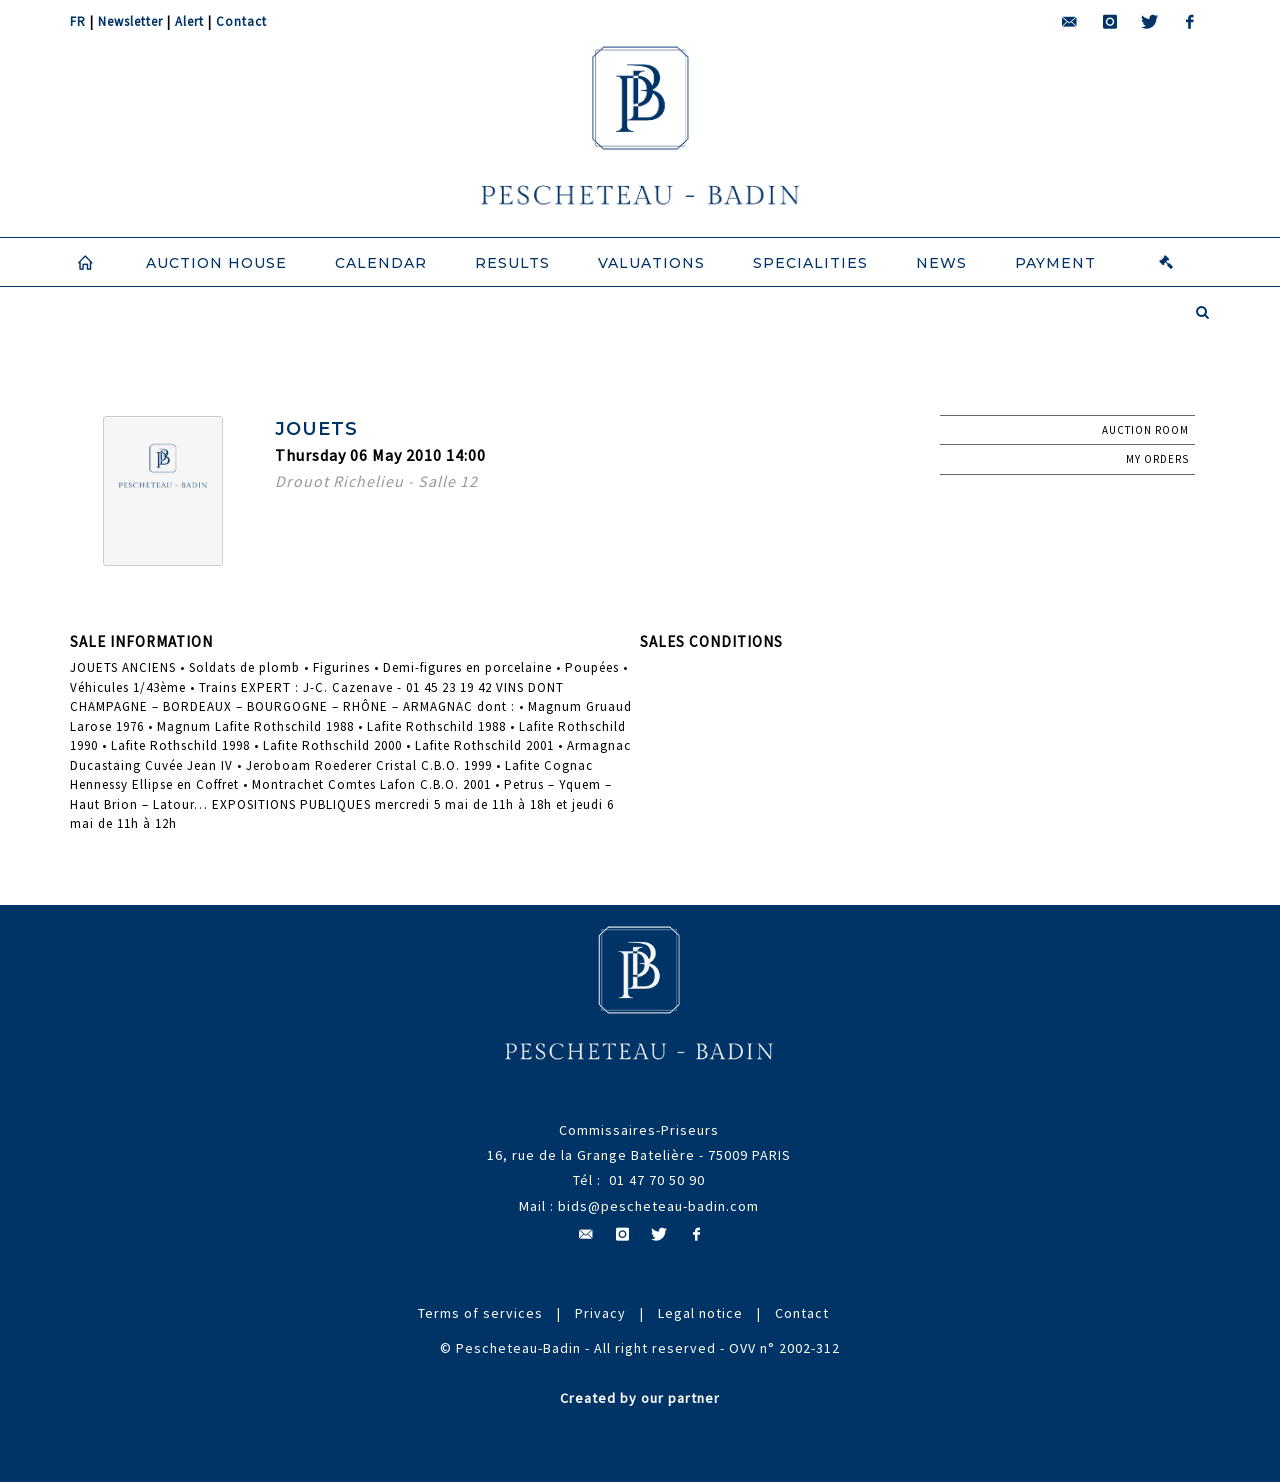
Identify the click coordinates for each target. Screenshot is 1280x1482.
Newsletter (130, 21)
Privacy (600, 1313)
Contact (241, 21)
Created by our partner (640, 1398)
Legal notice (700, 1313)
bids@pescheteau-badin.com (658, 1206)
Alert (189, 21)
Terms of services (480, 1313)
